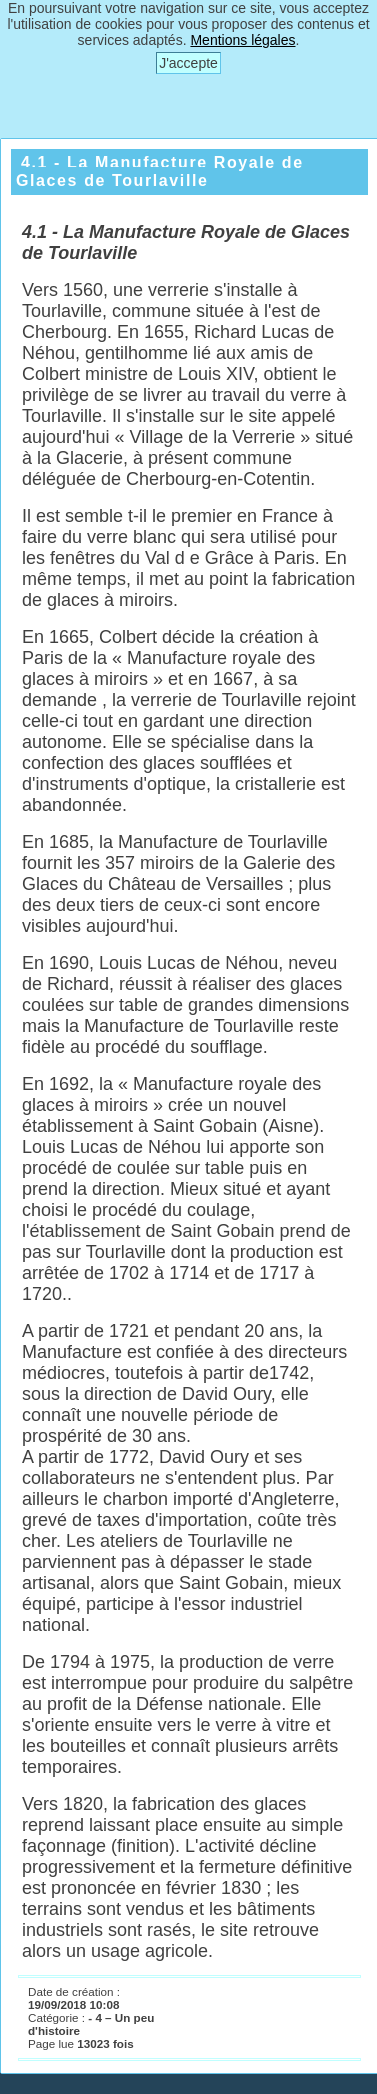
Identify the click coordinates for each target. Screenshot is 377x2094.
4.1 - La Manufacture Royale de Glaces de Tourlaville (160, 171)
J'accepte (188, 63)
